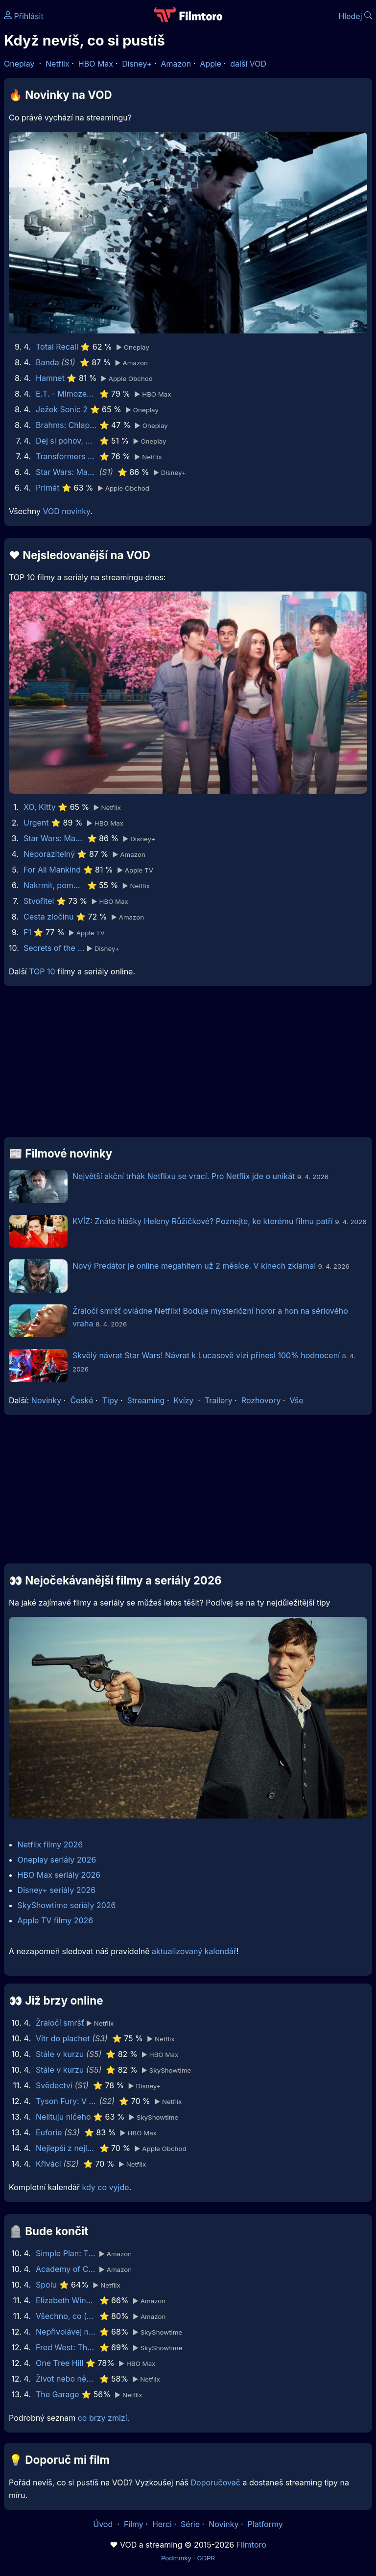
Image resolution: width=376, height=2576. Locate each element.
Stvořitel (39, 901)
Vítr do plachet (63, 2038)
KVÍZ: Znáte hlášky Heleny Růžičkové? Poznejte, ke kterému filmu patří (202, 1221)
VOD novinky (66, 511)
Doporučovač (215, 2482)
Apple (210, 64)
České (81, 1400)
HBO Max (95, 64)
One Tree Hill (59, 2363)
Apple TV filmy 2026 (56, 1920)
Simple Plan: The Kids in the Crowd (66, 2253)
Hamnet (50, 378)
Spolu (46, 2285)
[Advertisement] (188, 1065)
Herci (162, 2524)
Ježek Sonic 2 (62, 409)
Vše (296, 1400)
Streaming (146, 1400)
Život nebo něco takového (66, 2379)
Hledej (355, 16)
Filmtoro (251, 2545)
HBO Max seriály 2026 (59, 1875)
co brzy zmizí (102, 2418)
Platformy (265, 2524)
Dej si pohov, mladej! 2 (66, 441)
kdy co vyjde (105, 2187)
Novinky (46, 1400)
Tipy (110, 1400)
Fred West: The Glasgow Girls (66, 2347)
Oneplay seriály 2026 (57, 1860)
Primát (48, 488)
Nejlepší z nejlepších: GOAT (66, 2148)
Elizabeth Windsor (66, 2300)
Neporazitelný (49, 854)
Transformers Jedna (66, 456)
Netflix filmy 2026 (50, 1844)
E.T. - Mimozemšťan (66, 394)
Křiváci (48, 2164)
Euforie (49, 2132)
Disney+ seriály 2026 (57, 1890)
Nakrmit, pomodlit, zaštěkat (54, 885)
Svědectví (54, 2085)
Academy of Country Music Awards (66, 2269)
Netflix (58, 64)
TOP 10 (42, 971)
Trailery (219, 1400)
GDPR (206, 2558)
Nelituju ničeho (63, 2117)
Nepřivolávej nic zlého (66, 2332)
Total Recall (57, 347)
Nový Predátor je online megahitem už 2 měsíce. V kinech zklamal (194, 1266)
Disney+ (137, 64)
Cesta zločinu (49, 917)
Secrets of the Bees (54, 948)
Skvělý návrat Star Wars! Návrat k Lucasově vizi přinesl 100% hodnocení (207, 1355)
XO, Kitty (40, 807)
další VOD (248, 64)
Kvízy (184, 1400)
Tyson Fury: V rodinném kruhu (66, 2101)
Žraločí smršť (60, 2023)
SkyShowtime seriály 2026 (67, 1905)
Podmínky (176, 2558)
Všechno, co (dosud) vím (66, 2316)
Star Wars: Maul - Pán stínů (66, 472)
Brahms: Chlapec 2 (66, 425)
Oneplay (19, 64)
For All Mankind (52, 869)
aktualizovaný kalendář (194, 1951)
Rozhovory (261, 1400)
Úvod (104, 2524)
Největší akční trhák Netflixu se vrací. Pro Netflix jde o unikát (183, 1176)
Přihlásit (24, 16)
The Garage (57, 2394)
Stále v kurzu (60, 2054)
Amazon (176, 64)
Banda (47, 362)
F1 (27, 932)
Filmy (133, 2524)
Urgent (36, 822)
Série (190, 2524)
